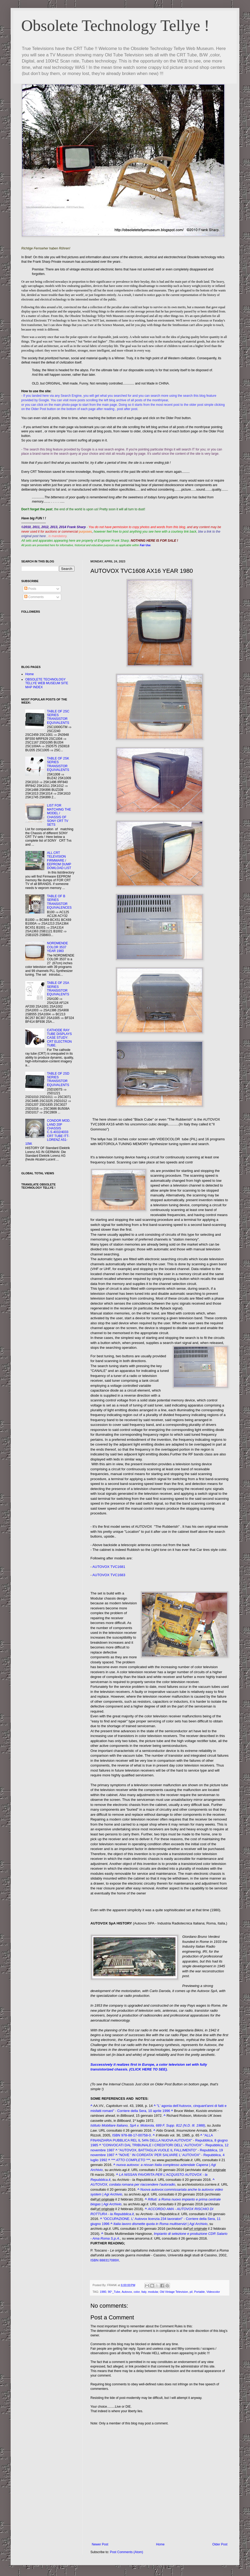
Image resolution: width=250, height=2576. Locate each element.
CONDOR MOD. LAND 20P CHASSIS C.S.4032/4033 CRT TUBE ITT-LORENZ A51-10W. (47, 1132)
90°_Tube (114, 2291)
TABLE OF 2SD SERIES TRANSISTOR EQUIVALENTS (58, 1079)
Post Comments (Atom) (126, 2552)
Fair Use (145, 545)
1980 (103, 2291)
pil (191, 2291)
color (137, 2291)
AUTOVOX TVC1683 (108, 1575)
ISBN (116, 2135)
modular (153, 2291)
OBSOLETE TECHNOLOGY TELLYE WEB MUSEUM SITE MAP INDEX (46, 683)
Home (160, 2544)
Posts (30, 589)
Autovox (127, 2291)
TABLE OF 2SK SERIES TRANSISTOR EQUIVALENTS (58, 764)
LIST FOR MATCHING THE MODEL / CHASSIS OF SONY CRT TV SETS (59, 815)
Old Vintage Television (174, 2291)
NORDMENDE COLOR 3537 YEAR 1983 (57, 947)
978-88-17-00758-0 (136, 2135)
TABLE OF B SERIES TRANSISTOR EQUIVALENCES (59, 901)
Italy (143, 2291)
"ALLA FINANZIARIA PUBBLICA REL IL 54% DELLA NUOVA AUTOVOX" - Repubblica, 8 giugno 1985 (159, 2140)
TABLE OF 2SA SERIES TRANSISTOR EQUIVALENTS (58, 988)
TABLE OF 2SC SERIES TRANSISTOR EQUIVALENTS (58, 717)
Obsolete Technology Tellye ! (115, 25)
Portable (199, 2291)
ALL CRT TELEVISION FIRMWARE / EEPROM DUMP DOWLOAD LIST (59, 860)
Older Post (219, 2544)
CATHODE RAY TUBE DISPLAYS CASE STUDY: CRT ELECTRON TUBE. (59, 1037)
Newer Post (100, 2544)
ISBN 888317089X (104, 2260)
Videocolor (213, 2291)
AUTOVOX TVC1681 (108, 1567)
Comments (34, 597)
